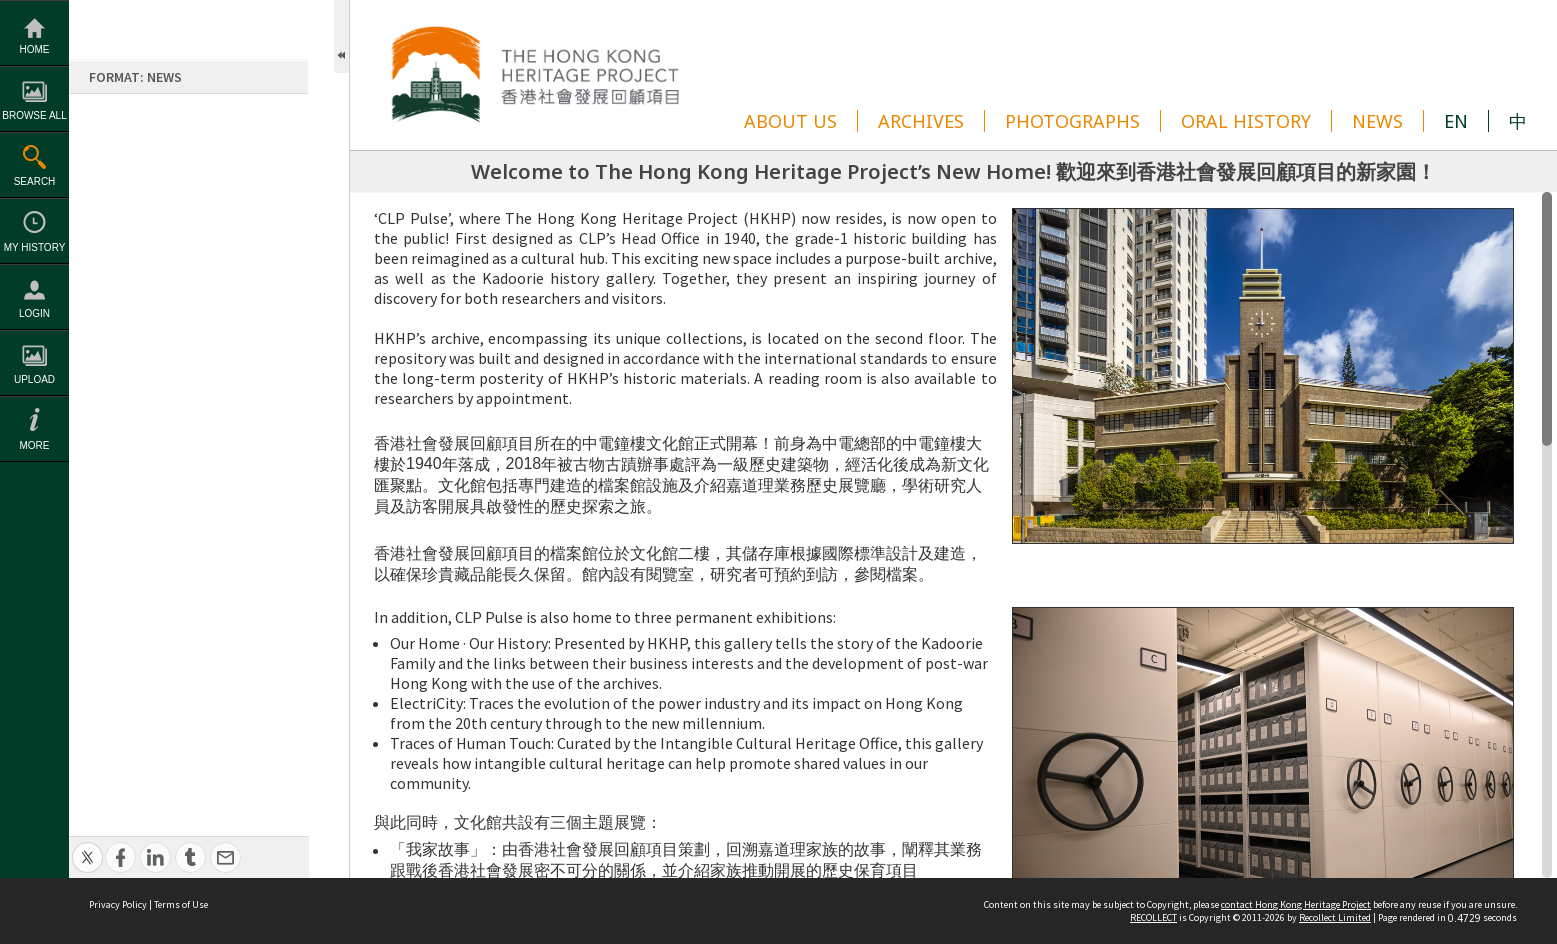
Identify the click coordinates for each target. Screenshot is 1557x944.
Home (35, 49)
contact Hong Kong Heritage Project (1296, 904)
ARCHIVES (921, 121)
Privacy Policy (118, 904)
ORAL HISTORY (1246, 121)
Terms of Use (181, 904)
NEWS (1377, 121)
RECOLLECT (1153, 917)
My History (35, 247)
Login (34, 313)
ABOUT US (790, 121)
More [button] (35, 445)
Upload (34, 379)
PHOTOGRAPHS (1072, 121)
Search (35, 181)
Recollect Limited (1335, 917)
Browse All (34, 115)
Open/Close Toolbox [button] (341, 36)
